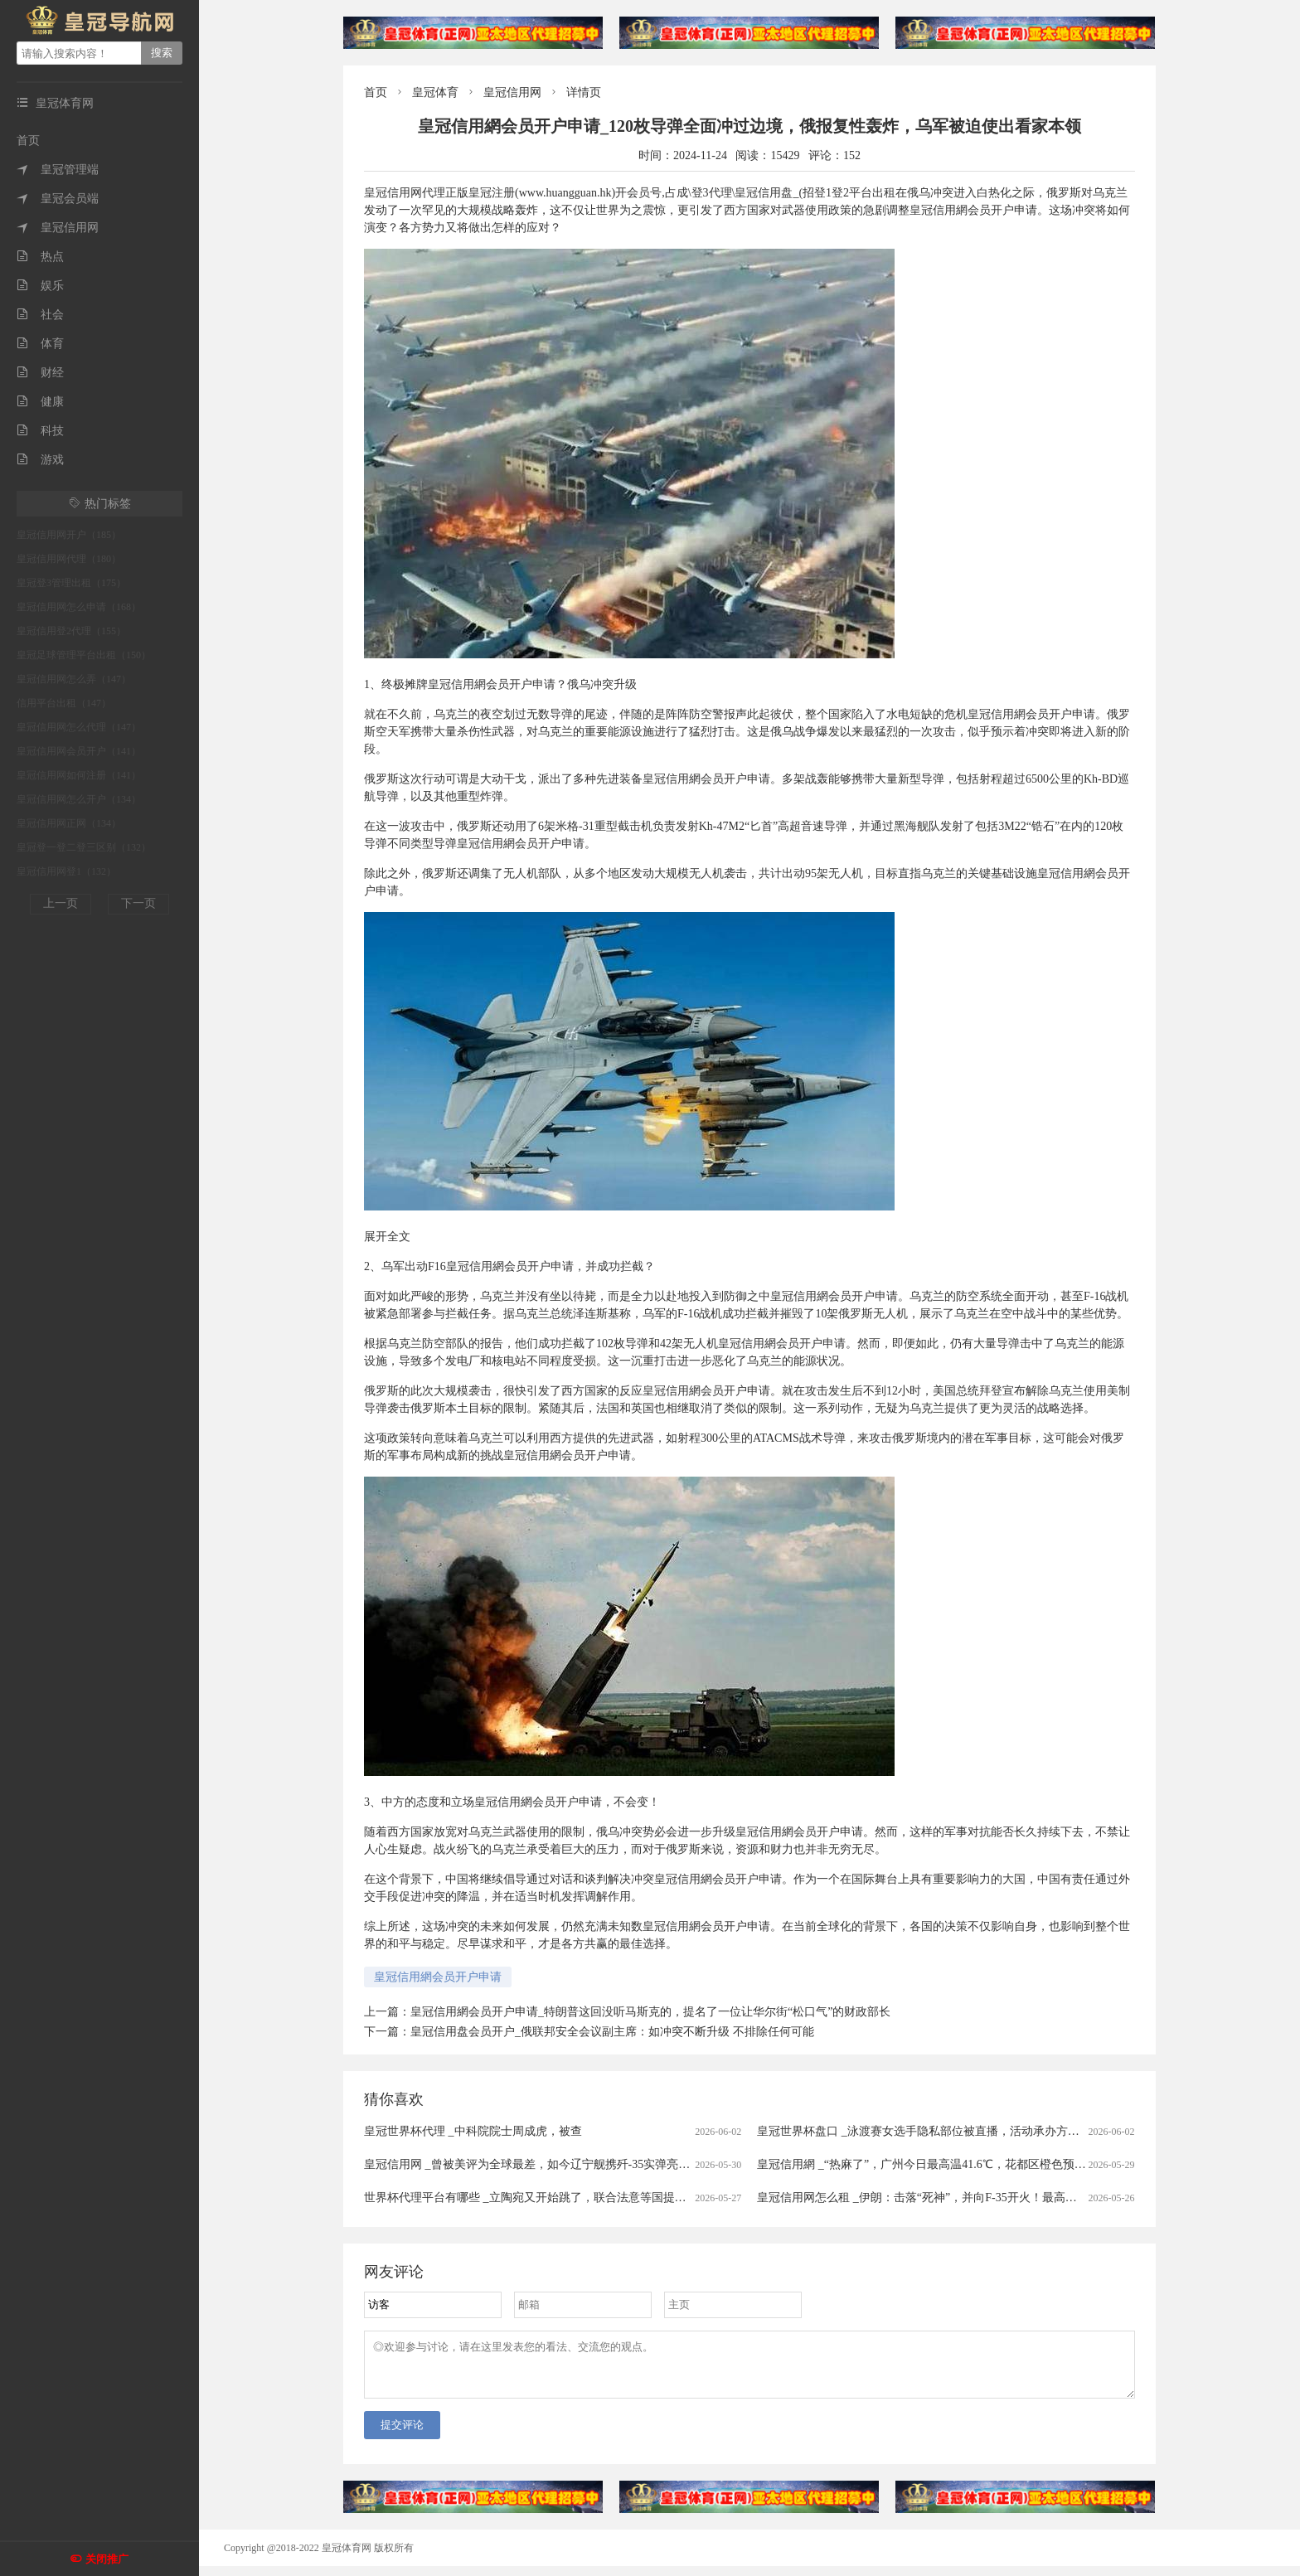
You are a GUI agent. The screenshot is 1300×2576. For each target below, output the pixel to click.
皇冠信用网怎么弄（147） (74, 679)
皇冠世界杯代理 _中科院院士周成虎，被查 (473, 2131)
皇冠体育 (435, 92)
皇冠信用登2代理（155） (71, 631)
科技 (40, 430)
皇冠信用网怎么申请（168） (79, 607)
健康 (40, 401)
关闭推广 (107, 2559)
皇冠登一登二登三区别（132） (84, 847)
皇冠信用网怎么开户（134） (79, 799)
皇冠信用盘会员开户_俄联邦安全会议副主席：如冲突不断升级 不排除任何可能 (612, 2031)
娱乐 (40, 285)
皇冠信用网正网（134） (69, 823)
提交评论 (402, 2434)
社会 (40, 314)
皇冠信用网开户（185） (69, 535)
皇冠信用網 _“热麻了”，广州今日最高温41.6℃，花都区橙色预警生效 (932, 2164)
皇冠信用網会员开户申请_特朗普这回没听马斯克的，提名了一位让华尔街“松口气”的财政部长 (650, 2012)
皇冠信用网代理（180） (69, 559)
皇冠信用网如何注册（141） (79, 775)
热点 (40, 256)
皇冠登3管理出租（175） (71, 583)
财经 (40, 372)
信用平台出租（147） (64, 703)
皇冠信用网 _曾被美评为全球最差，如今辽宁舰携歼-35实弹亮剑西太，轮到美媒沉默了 (585, 2164)
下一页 (138, 903)
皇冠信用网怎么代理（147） (79, 727)
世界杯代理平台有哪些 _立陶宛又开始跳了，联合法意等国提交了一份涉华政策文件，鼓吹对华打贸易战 (629, 2197)
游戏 (40, 460)
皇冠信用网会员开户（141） (79, 751)
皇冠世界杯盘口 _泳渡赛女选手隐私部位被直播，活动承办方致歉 (924, 2131)
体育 (40, 343)
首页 (28, 140)
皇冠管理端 (58, 169)
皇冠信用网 (58, 227)
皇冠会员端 (58, 198)
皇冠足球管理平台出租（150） (84, 655)
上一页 (60, 903)
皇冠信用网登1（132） (66, 871)
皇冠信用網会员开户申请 (438, 1977)
